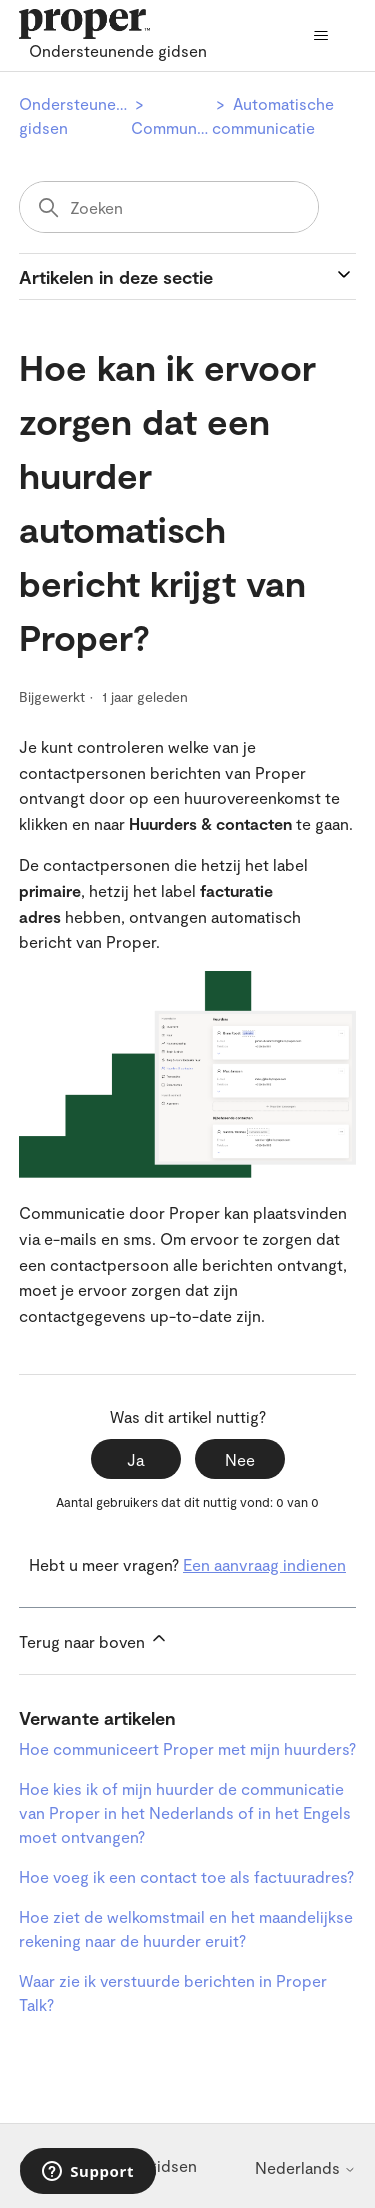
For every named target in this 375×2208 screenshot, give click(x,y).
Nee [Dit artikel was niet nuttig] (240, 1459)
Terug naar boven (94, 1639)
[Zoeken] (169, 207)
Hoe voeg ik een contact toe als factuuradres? (186, 1876)
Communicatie (184, 127)
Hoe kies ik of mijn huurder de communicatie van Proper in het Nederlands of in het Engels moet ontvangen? (185, 1812)
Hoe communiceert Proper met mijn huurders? (187, 1748)
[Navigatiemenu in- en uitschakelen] (320, 36)
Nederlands (305, 2168)
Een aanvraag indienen (264, 1564)
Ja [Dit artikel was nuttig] (135, 1459)
